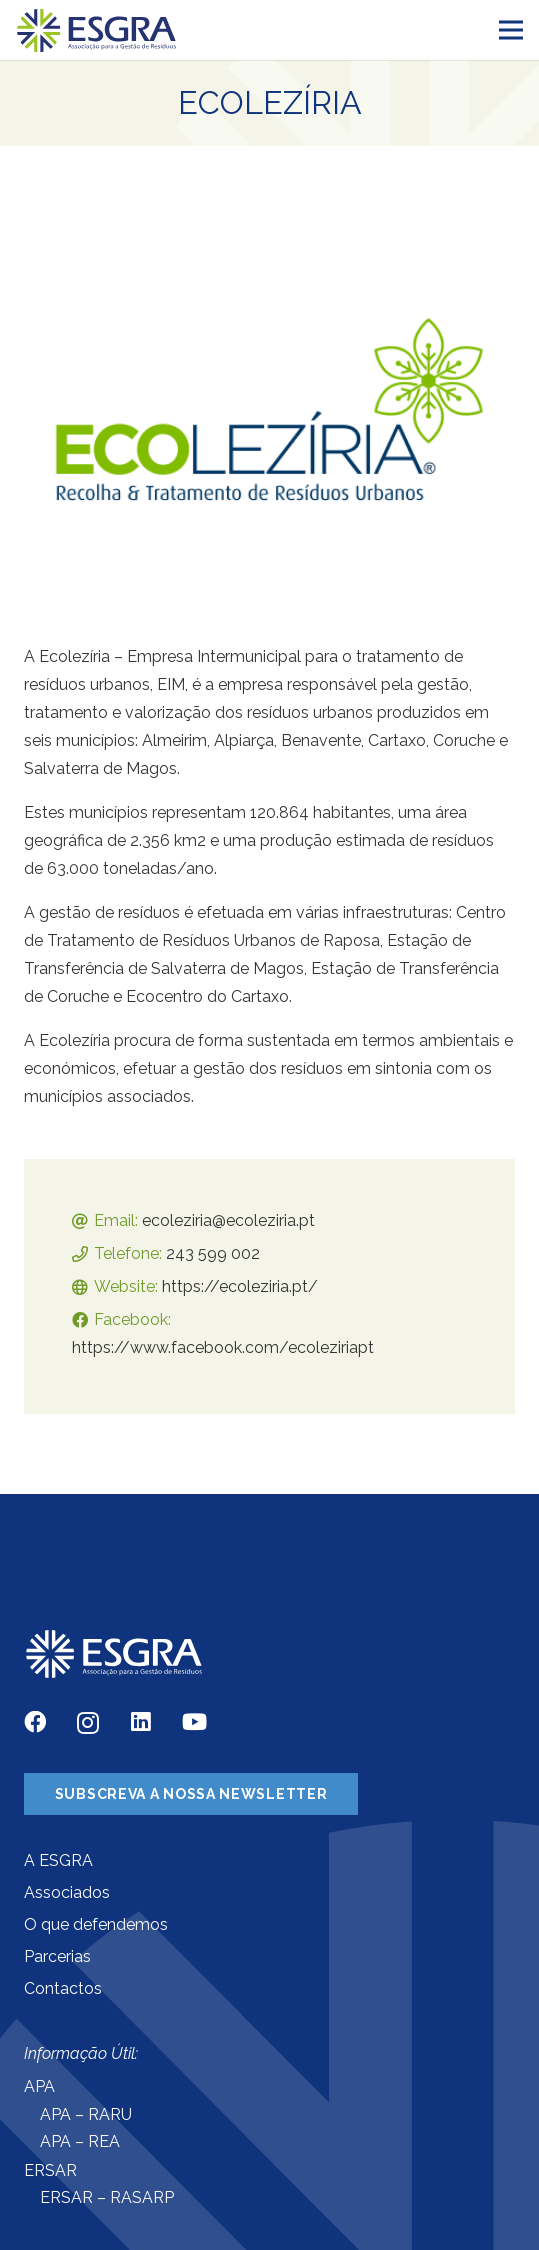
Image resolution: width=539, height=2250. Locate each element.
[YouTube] (194, 1722)
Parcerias (57, 1956)
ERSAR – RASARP (107, 2197)
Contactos (63, 1988)
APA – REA (80, 2141)
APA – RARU (86, 2114)
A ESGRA (58, 1860)
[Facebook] (35, 1722)
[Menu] (511, 30)
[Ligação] (97, 30)
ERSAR (50, 2170)
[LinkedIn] (141, 1722)
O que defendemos (96, 1924)
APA (39, 2086)
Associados (67, 1892)
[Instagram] (88, 1723)
